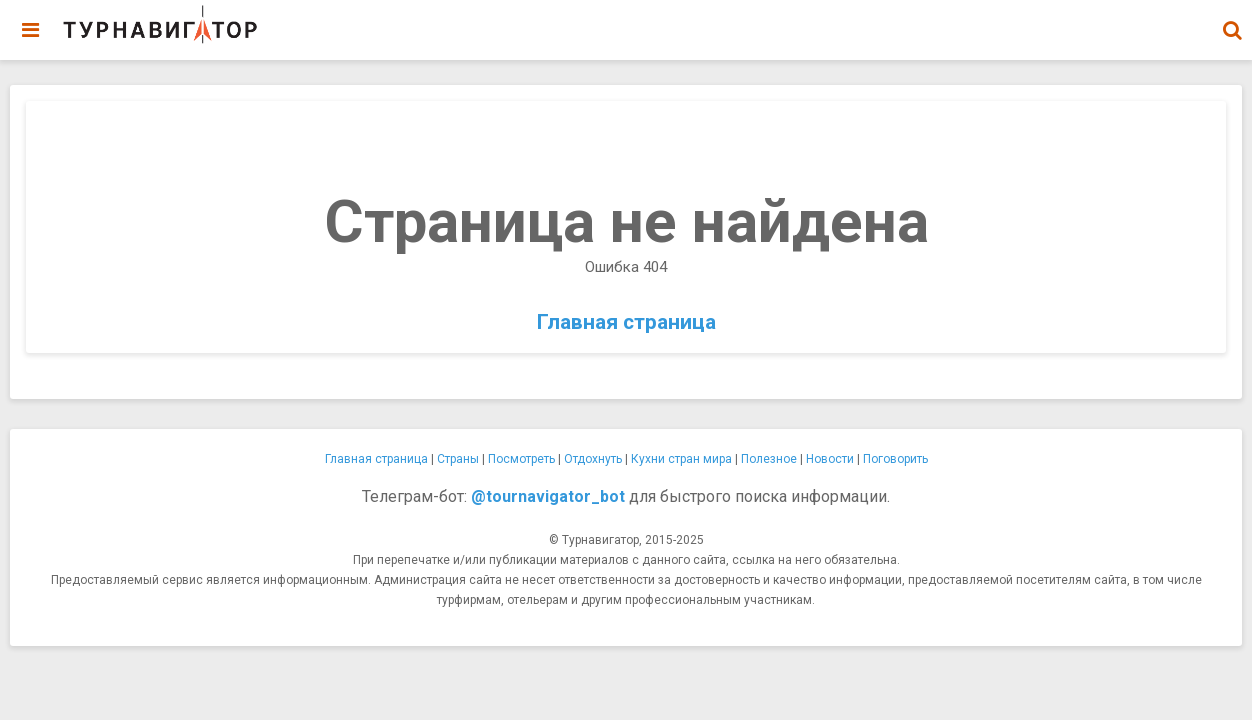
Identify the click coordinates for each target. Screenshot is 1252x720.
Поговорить (895, 459)
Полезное (769, 459)
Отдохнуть (593, 459)
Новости (830, 459)
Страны (458, 459)
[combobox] (1232, 20)
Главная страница (626, 322)
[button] (1232, 30)
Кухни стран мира (681, 459)
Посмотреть (521, 459)
